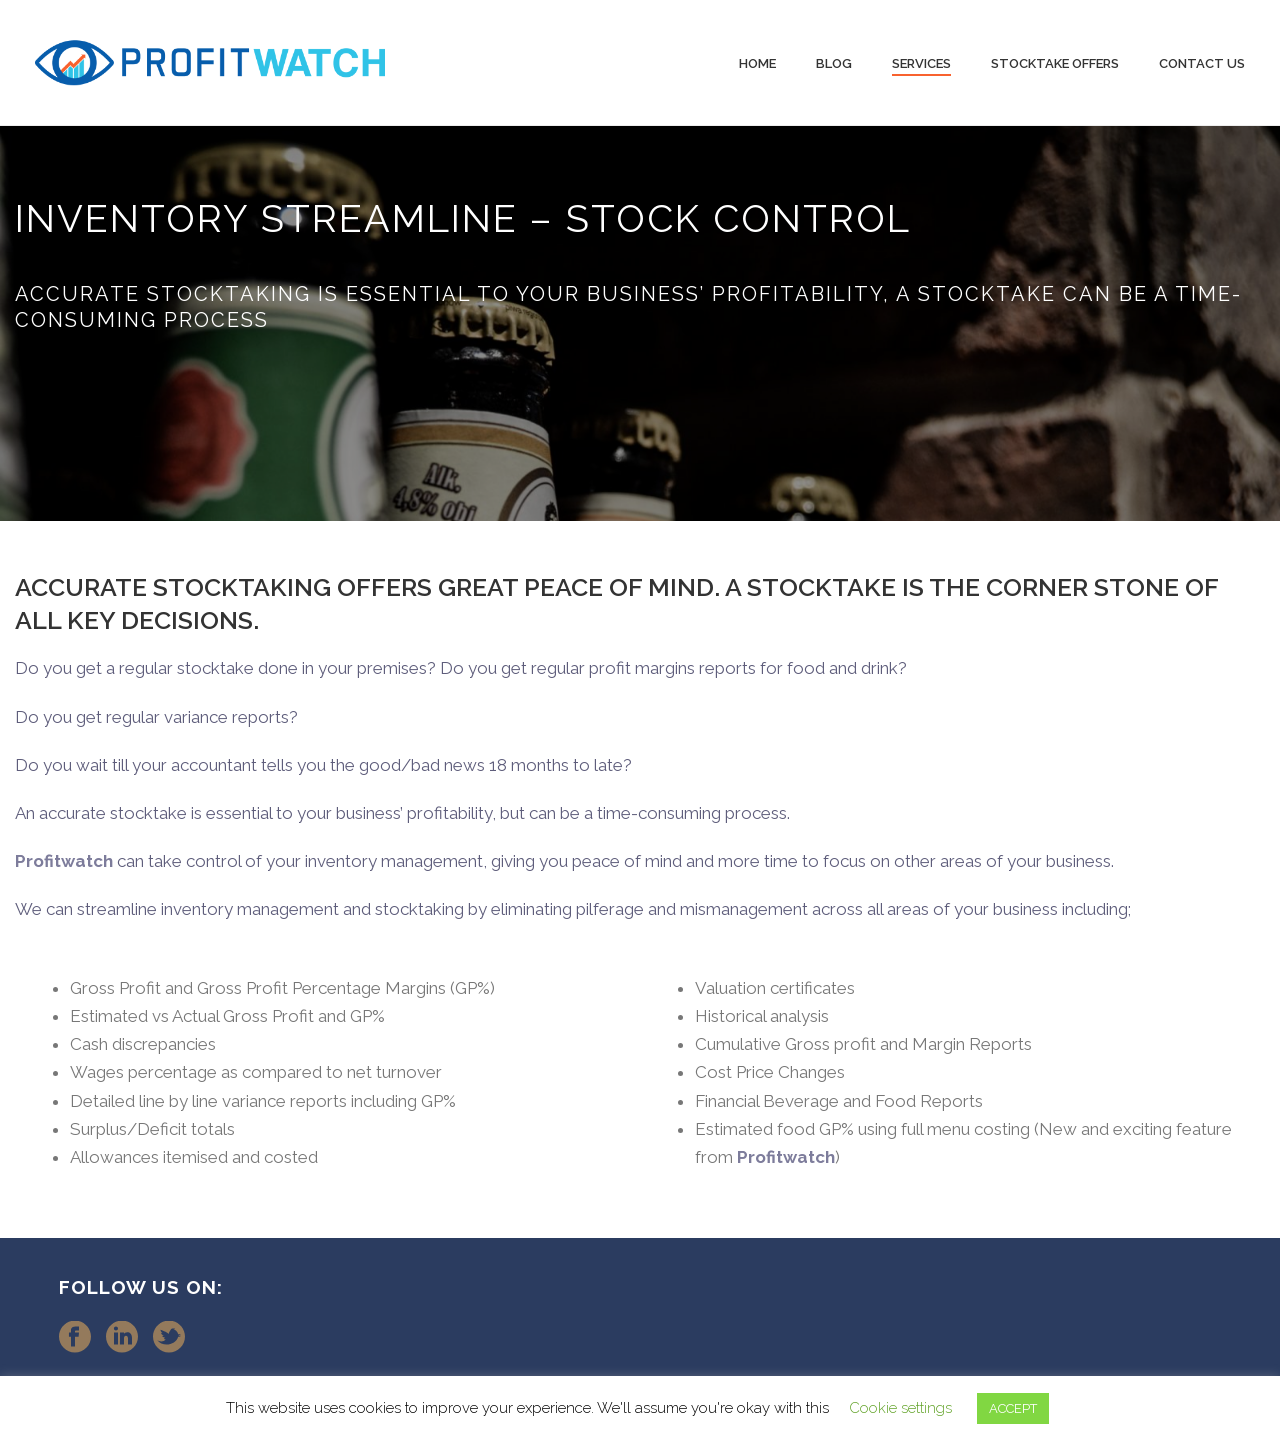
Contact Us (1202, 63)
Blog (834, 63)
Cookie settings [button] (900, 1408)
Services (921, 63)
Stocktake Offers (1055, 63)
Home (757, 63)
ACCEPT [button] (1013, 1408)
